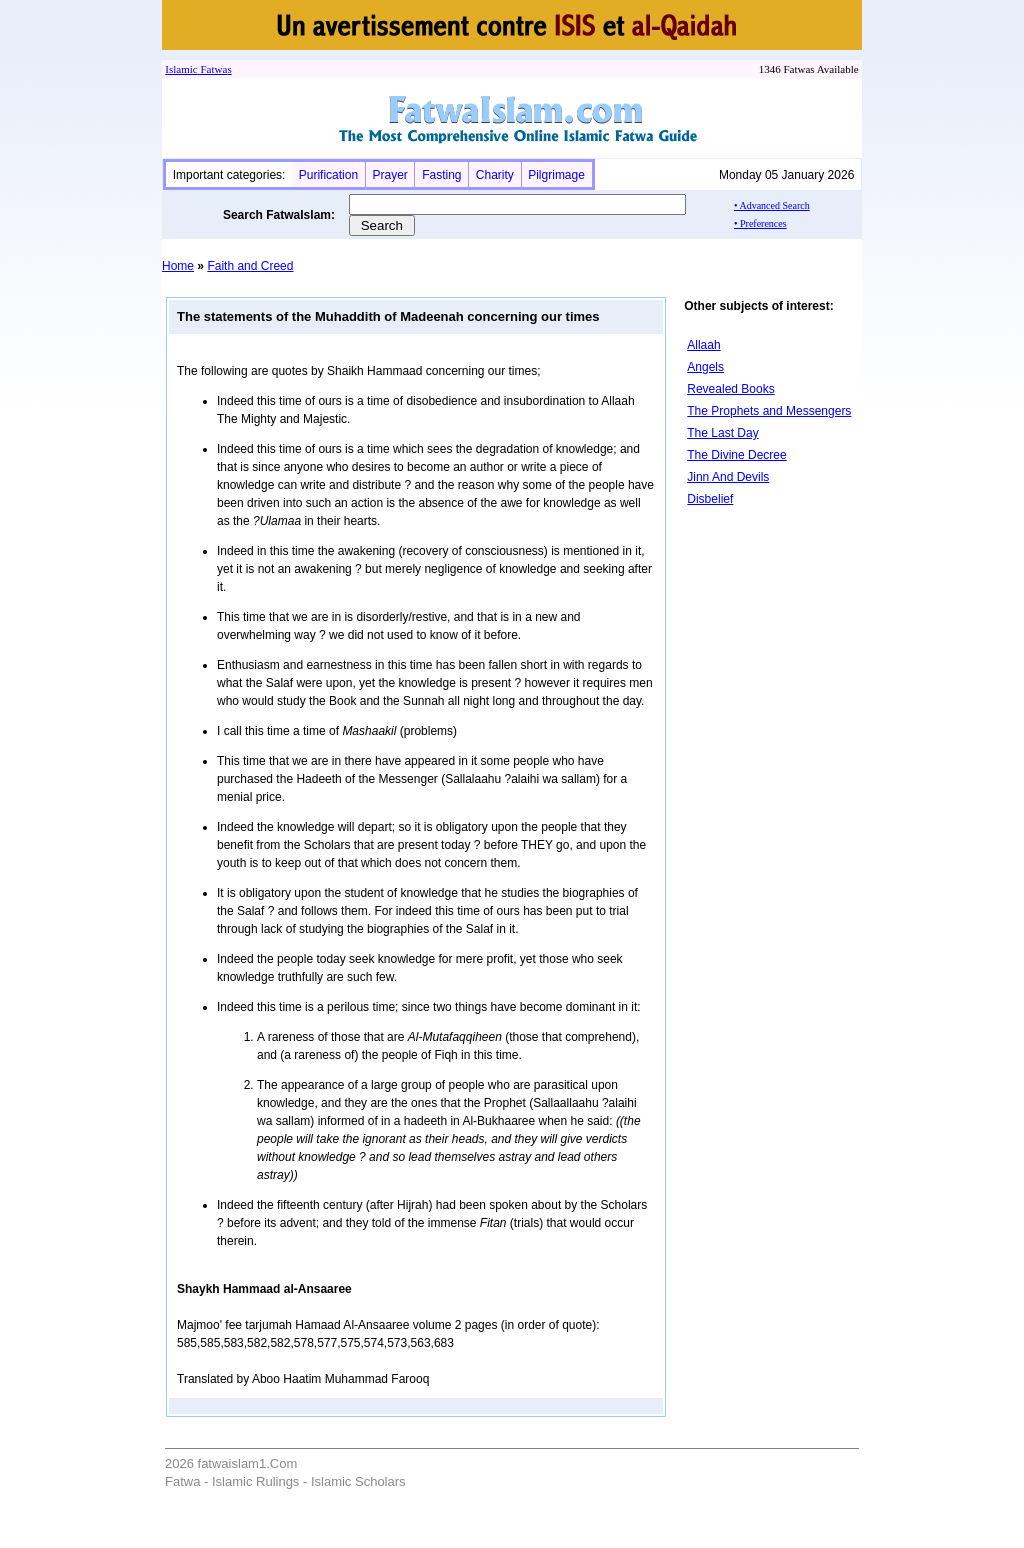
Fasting (441, 175)
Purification (328, 175)
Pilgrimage (556, 175)
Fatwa (213, 69)
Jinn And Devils (728, 477)
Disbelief (710, 499)
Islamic (181, 69)
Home (178, 266)
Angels (705, 367)
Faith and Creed (250, 266)
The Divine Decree (736, 455)
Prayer (389, 175)
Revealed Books (730, 389)
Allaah (703, 345)
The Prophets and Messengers (769, 411)
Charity (495, 175)
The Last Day (722, 433)
